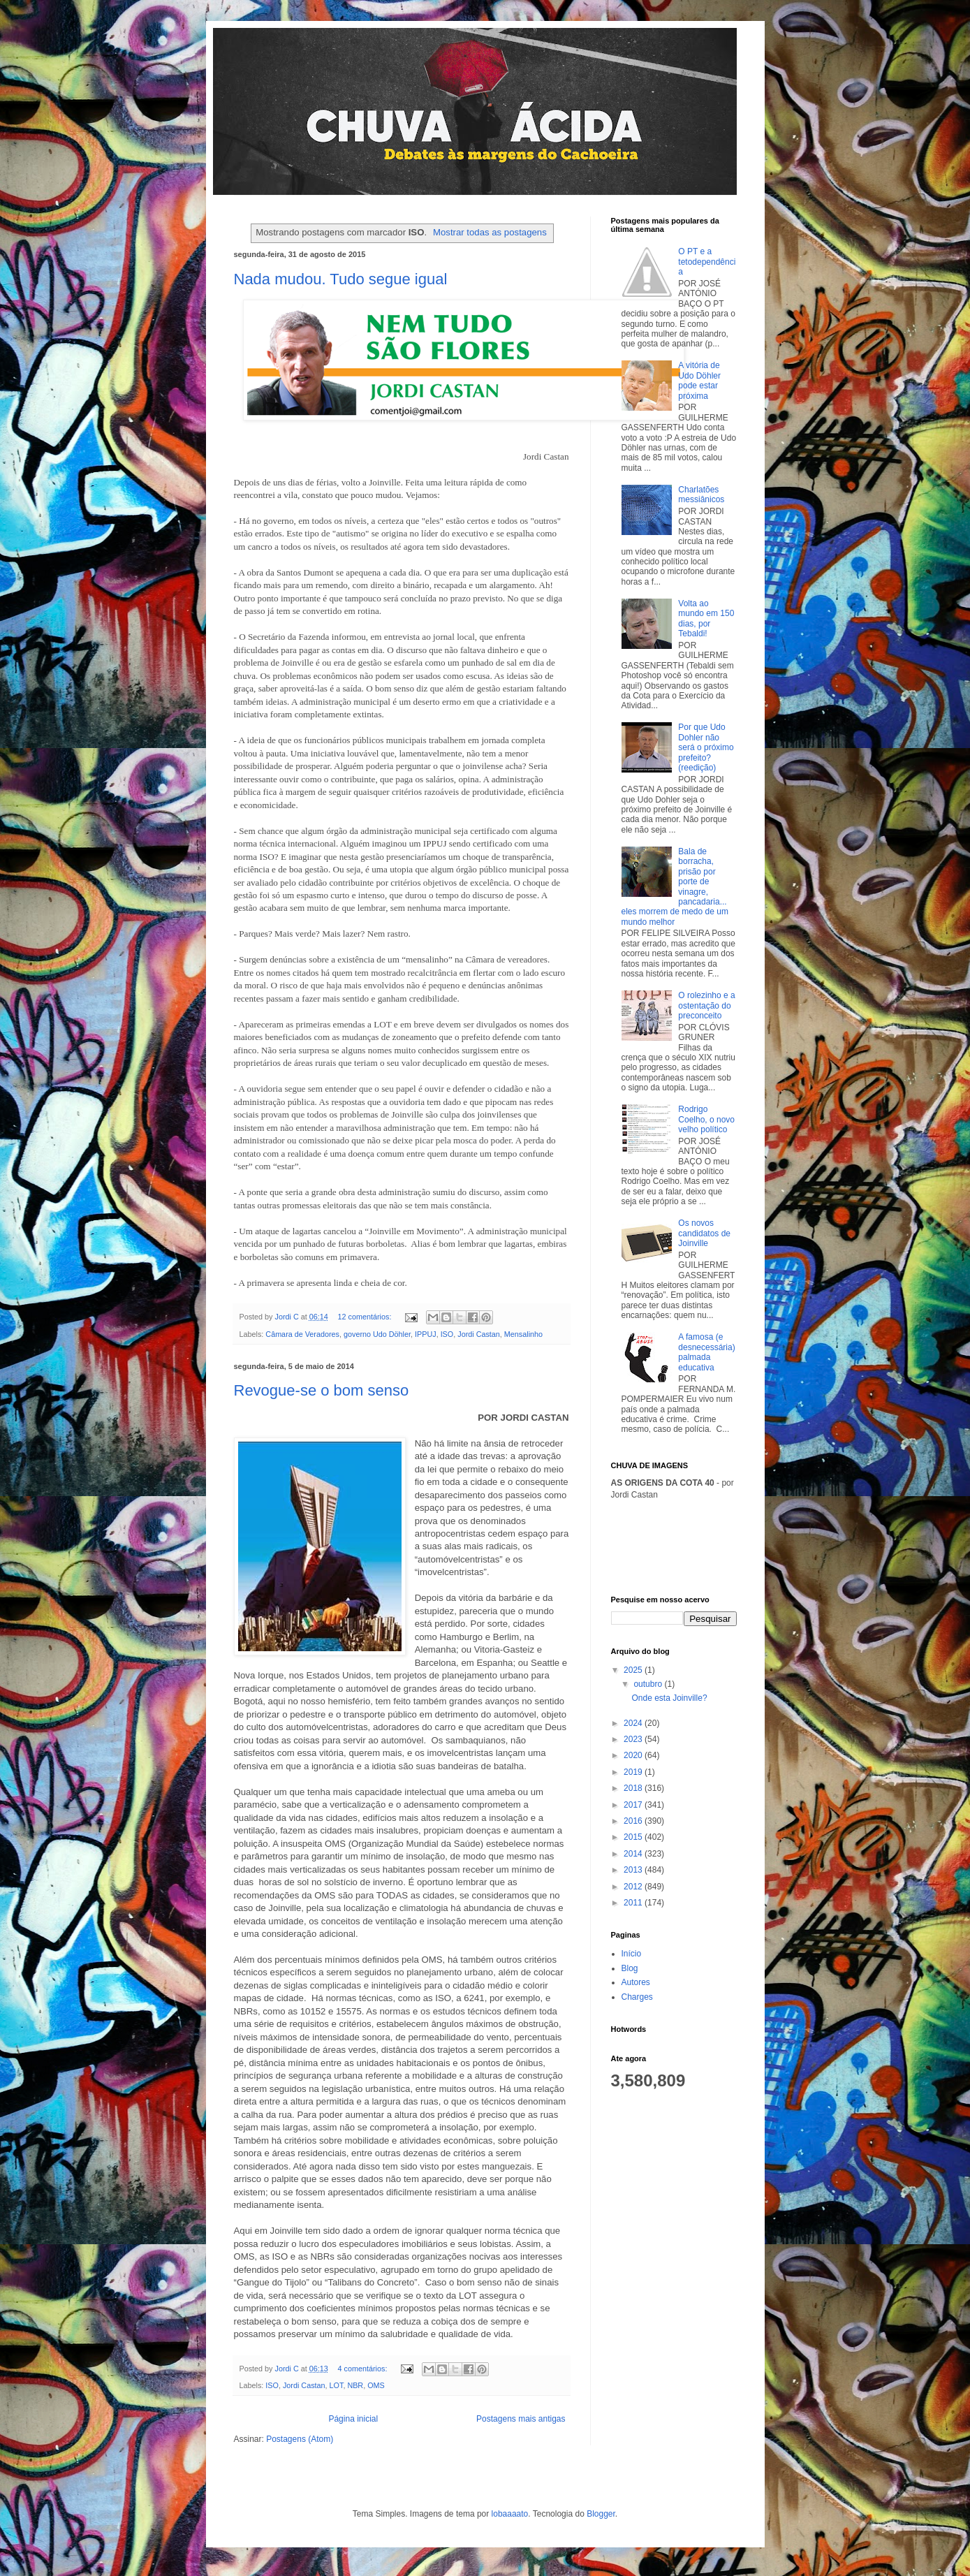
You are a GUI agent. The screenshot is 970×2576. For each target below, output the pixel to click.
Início (632, 1954)
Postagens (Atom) (299, 2439)
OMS (376, 2385)
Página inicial (353, 2419)
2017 (634, 1805)
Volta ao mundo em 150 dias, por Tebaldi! (706, 618)
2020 (634, 1755)
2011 (634, 1903)
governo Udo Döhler (377, 1334)
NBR (355, 2385)
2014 (634, 1854)
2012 (634, 1886)
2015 (634, 1837)
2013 (634, 1870)
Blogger (601, 2514)
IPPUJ (425, 1334)
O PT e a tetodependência (706, 262)
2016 (634, 1821)
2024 (634, 1723)
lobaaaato (510, 2514)
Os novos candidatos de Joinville (704, 1233)
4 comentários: (364, 2368)
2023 (634, 1739)
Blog (630, 1968)
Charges (637, 1997)
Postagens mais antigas (520, 2419)
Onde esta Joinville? (669, 1698)
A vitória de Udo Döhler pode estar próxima (699, 380)
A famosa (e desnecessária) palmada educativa (706, 1352)
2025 (634, 1670)
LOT (337, 2385)
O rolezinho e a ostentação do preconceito (706, 1005)
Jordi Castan (478, 1334)
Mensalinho (523, 1334)
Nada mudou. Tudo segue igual (341, 279)
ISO (447, 1334)
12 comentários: (366, 1316)
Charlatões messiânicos (701, 494)
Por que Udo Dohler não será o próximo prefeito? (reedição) (705, 747)
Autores (636, 1982)
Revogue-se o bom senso (321, 1390)
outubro (648, 1684)
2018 (634, 1788)
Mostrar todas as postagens (490, 232)
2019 (634, 1772)
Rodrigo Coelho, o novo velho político (706, 1119)
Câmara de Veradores (302, 1334)
